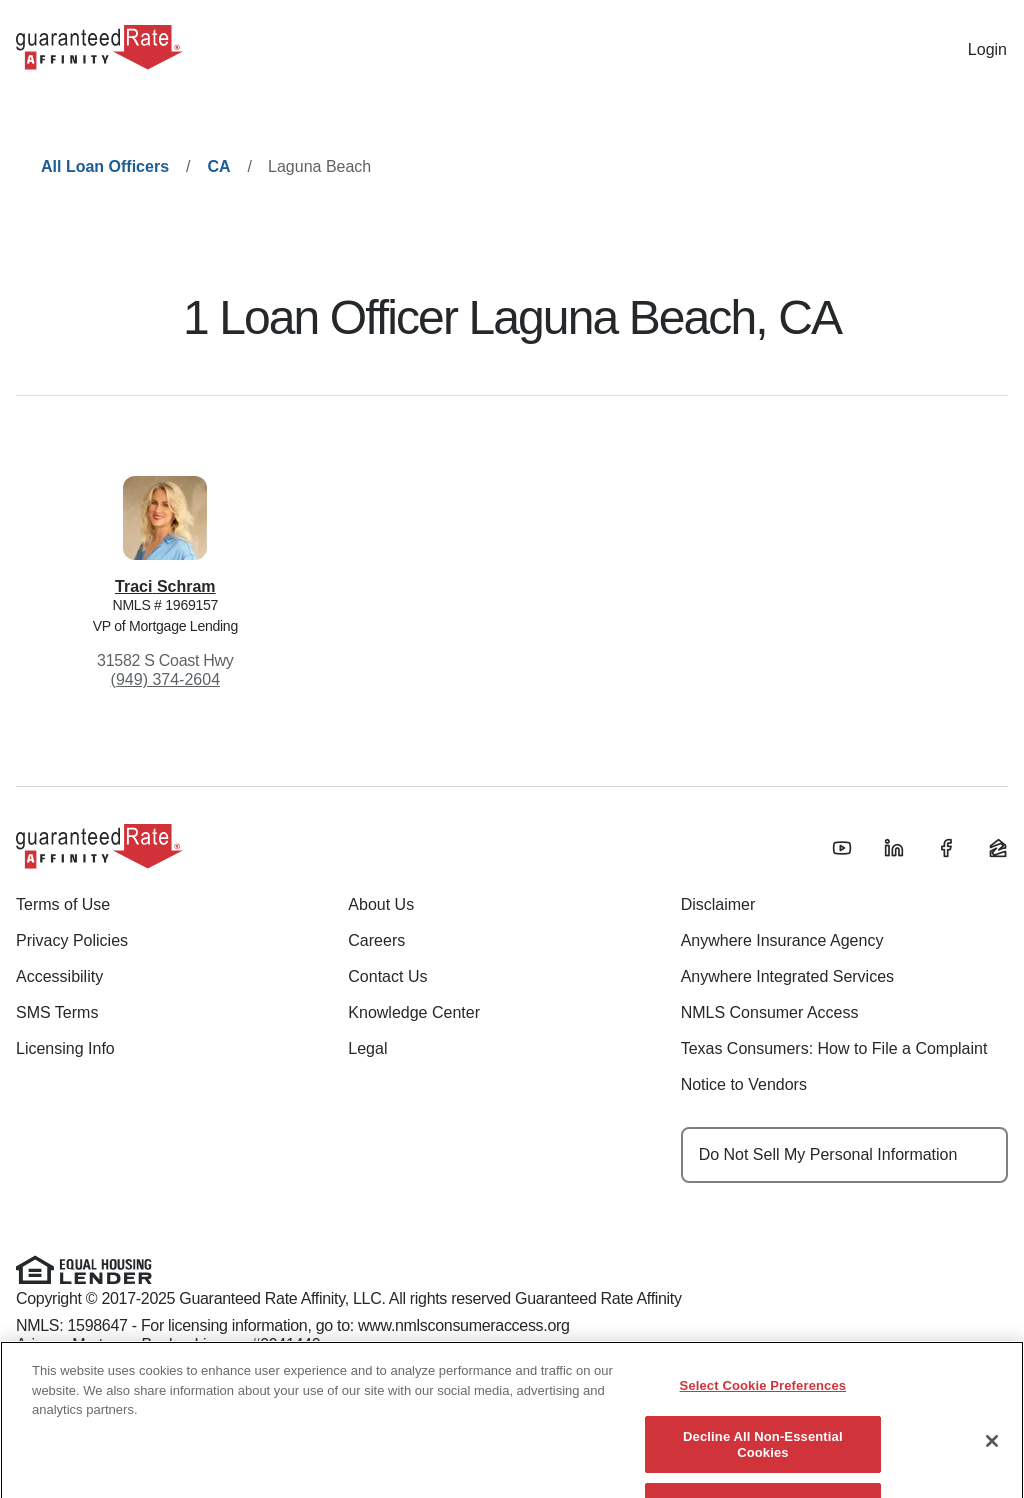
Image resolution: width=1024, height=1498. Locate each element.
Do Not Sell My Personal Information (828, 1154)
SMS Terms (57, 1012)
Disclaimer (718, 904)
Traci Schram (165, 586)
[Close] (992, 1454)
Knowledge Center (414, 1012)
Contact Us (387, 976)
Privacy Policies (72, 940)
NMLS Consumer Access (770, 1012)
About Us (381, 904)
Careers (376, 940)
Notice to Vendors (744, 1084)
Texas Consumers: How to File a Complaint (834, 1048)
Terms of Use (63, 904)
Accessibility (59, 976)
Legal (367, 1048)
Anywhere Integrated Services (787, 976)
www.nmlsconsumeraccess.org (464, 1325)
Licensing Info (65, 1048)
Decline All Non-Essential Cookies (763, 1456)
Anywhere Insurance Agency (782, 940)
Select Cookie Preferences (763, 1398)
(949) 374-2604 (165, 679)
